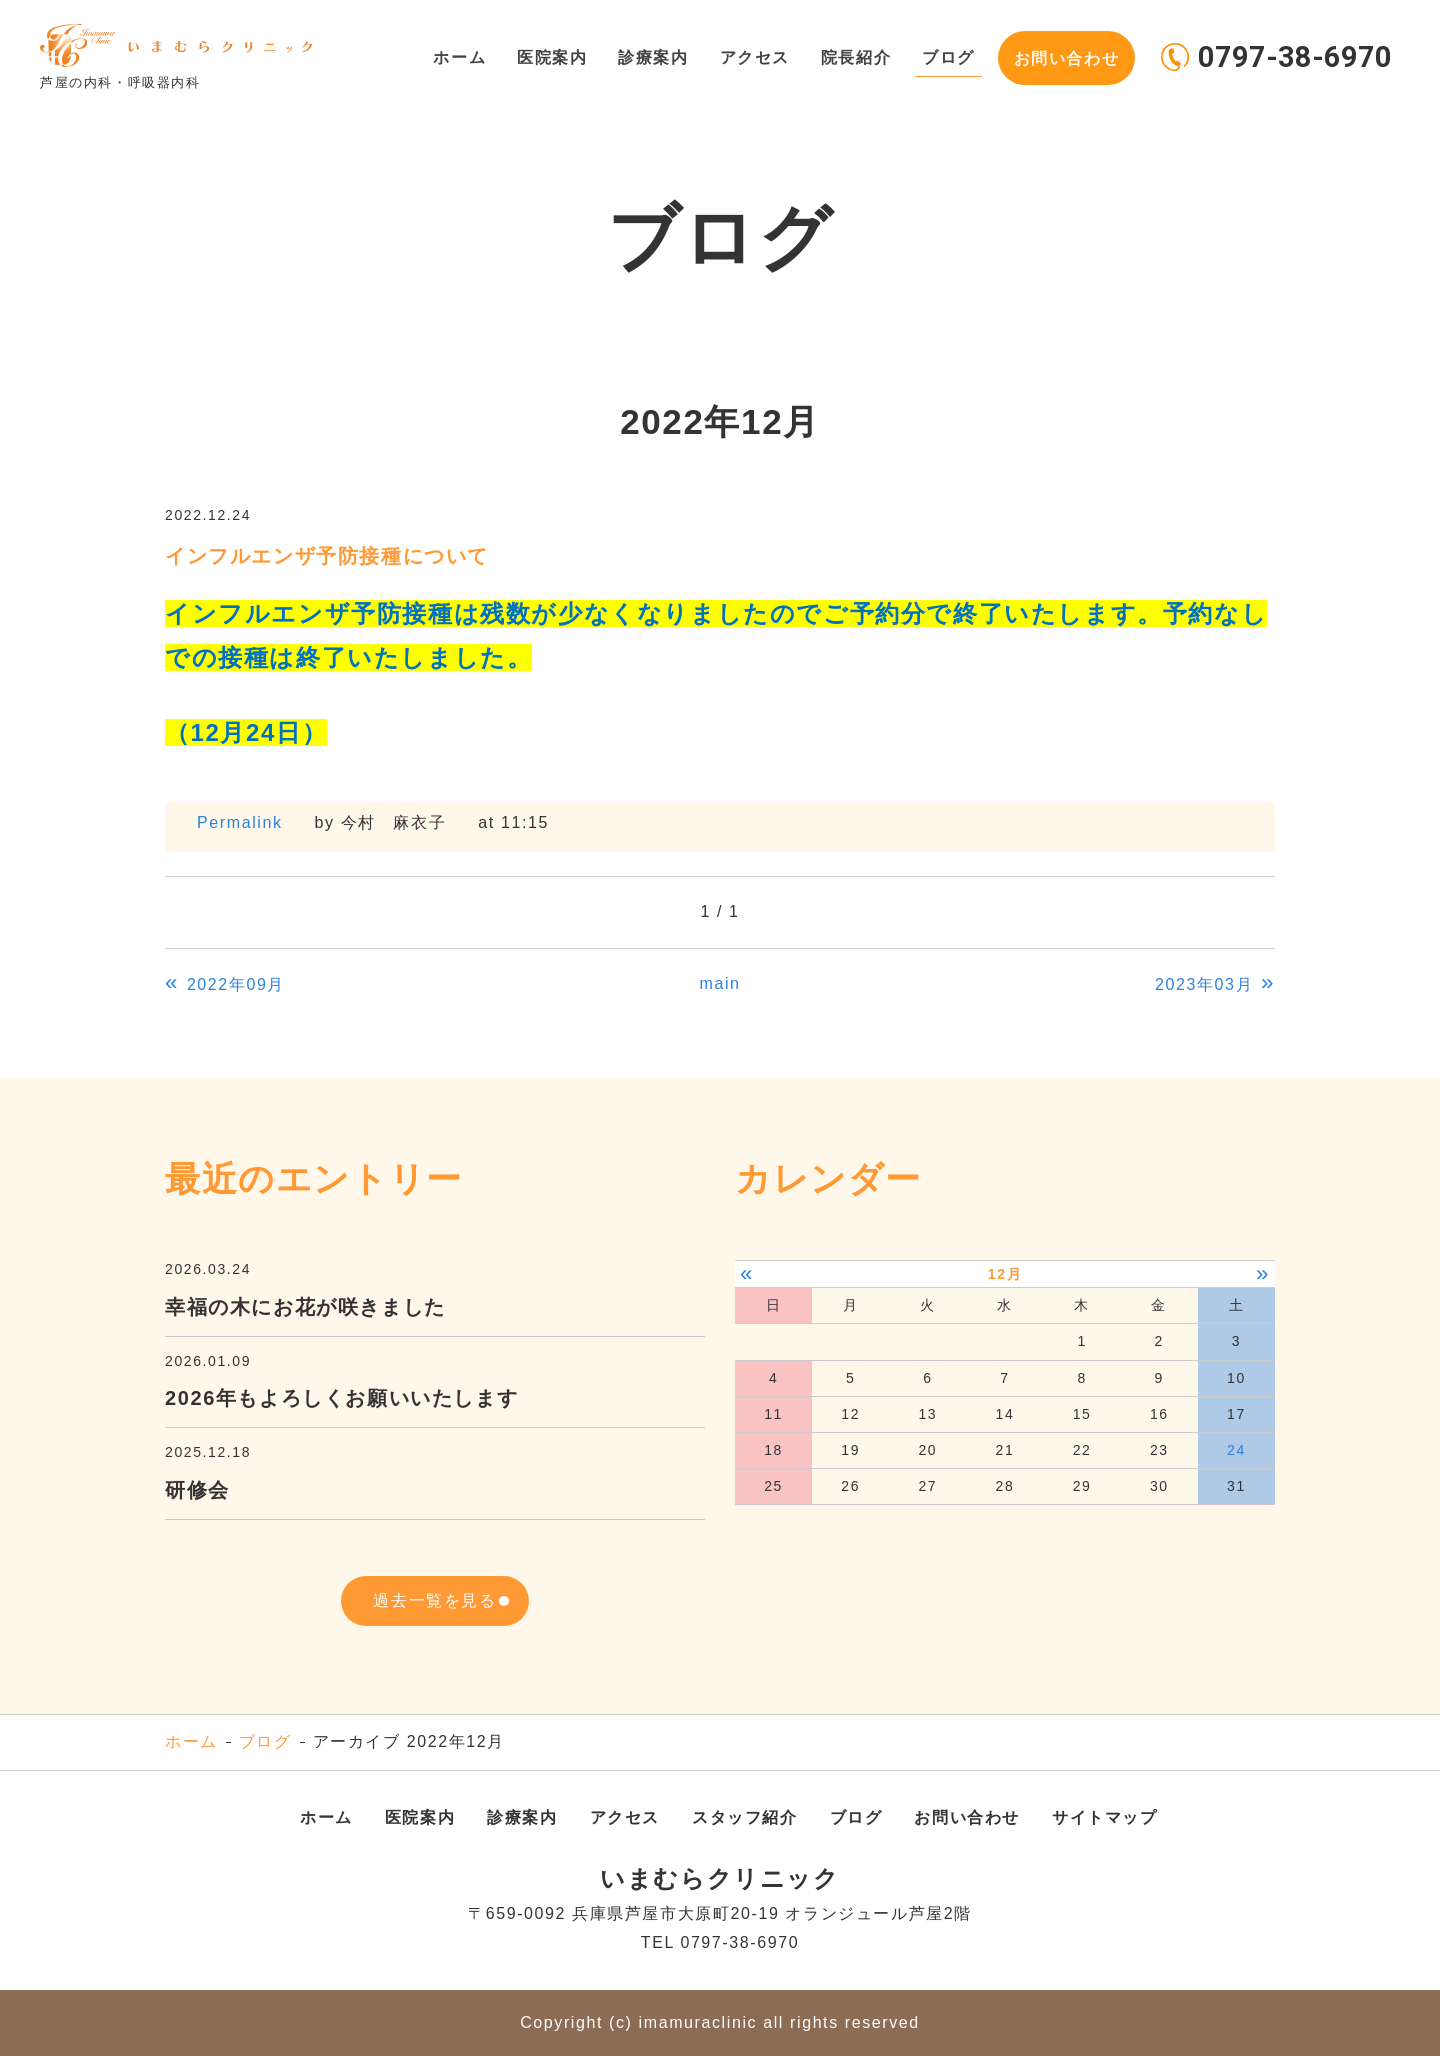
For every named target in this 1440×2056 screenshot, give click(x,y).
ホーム (452, 56)
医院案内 (546, 56)
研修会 (197, 1490)
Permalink (240, 822)
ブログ (946, 56)
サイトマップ (1105, 1817)
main (719, 983)
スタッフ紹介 (745, 1817)
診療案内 (648, 56)
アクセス (750, 56)
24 (1236, 1450)
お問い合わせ (1066, 56)
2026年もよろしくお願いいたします (341, 1398)
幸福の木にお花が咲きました (305, 1307)
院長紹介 (853, 56)
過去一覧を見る (434, 1600)
